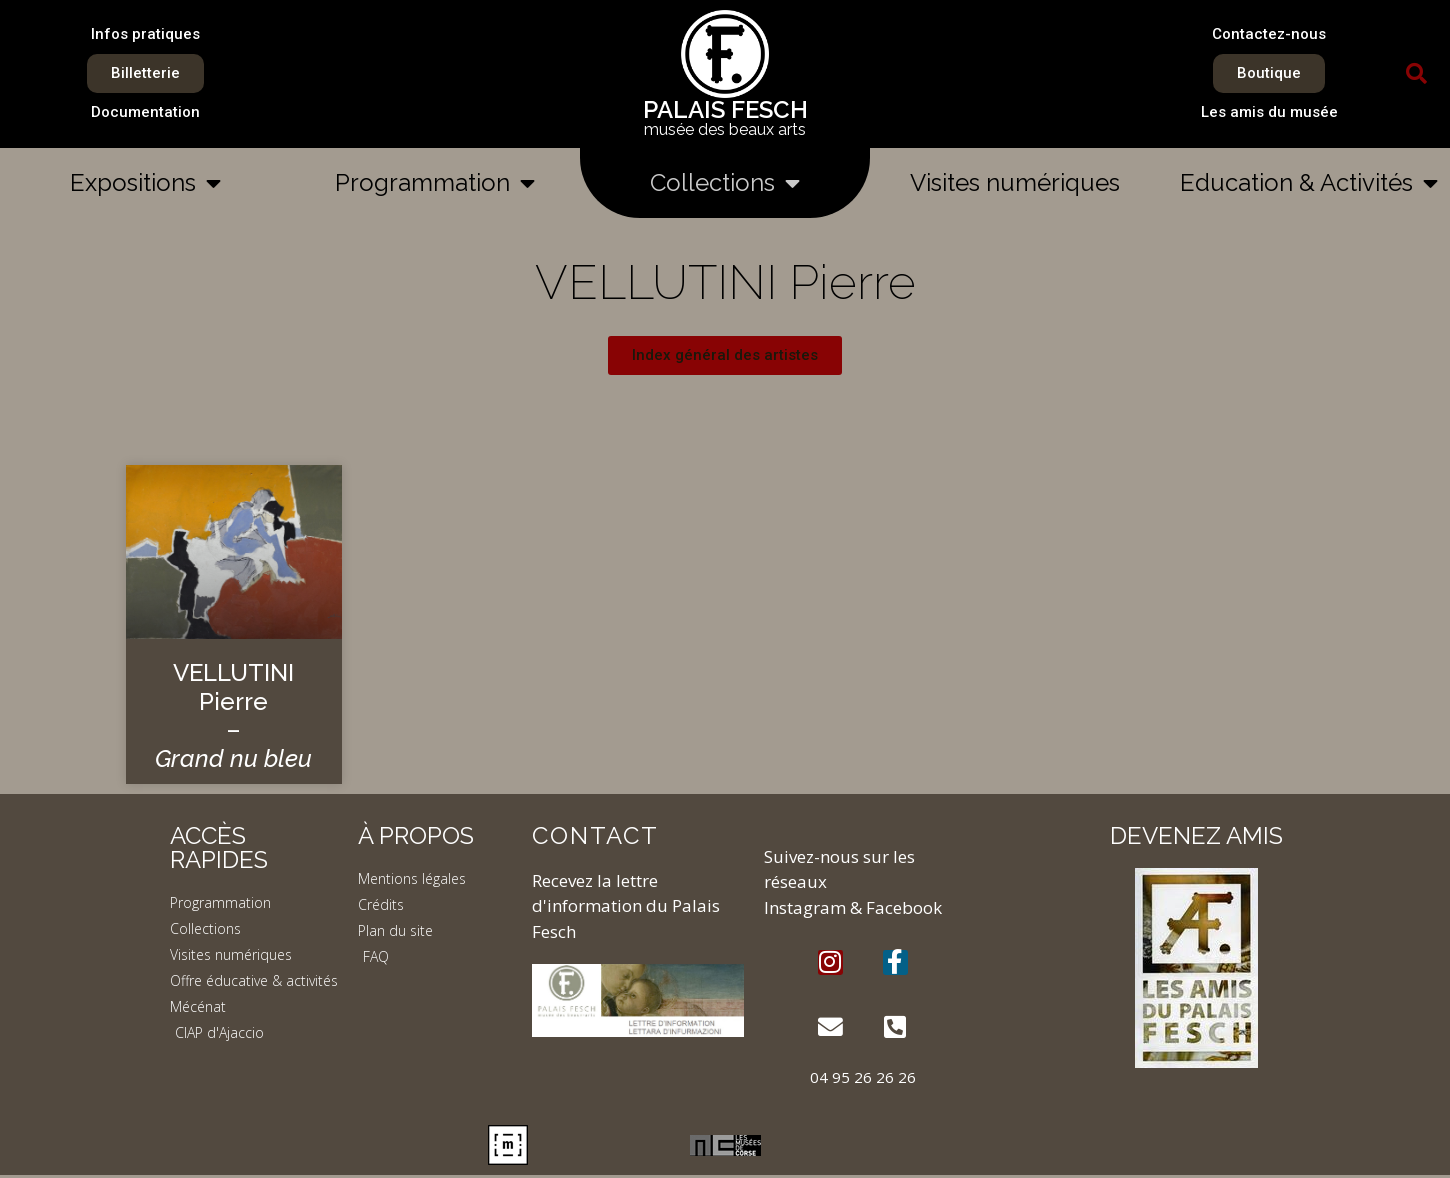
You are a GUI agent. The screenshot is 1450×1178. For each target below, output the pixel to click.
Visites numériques (1015, 182)
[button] (1417, 74)
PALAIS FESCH (725, 109)
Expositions (145, 183)
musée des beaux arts (725, 129)
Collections (725, 183)
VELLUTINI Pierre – (233, 715)
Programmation (435, 183)
